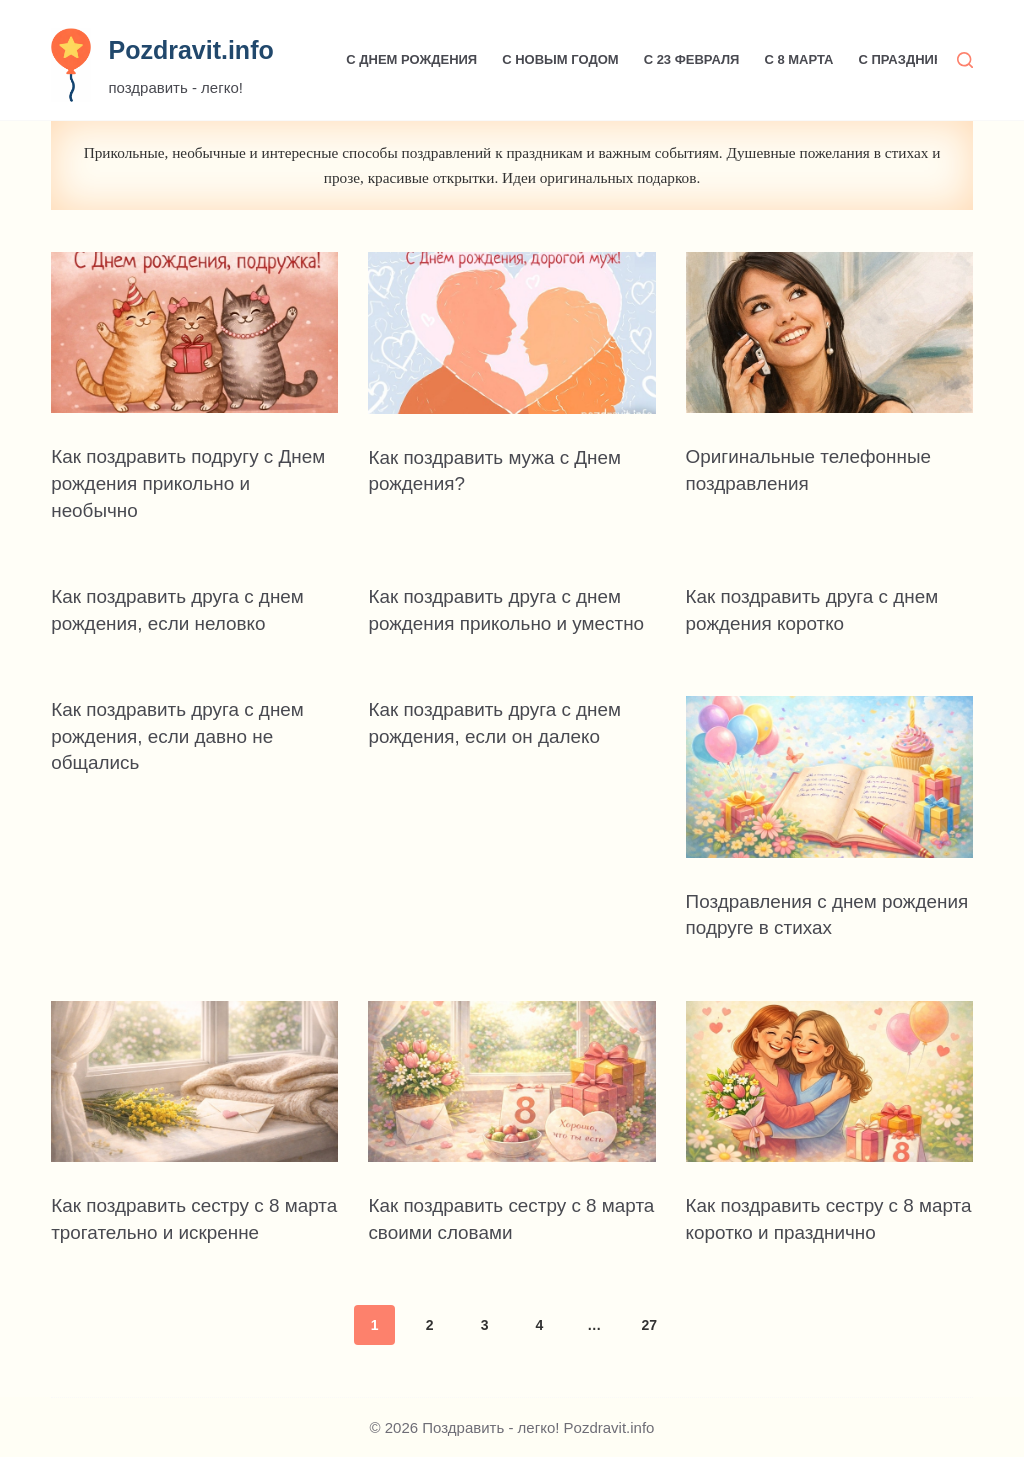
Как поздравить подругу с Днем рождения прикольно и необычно (184, 482)
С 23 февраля (692, 59)
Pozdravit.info (190, 50)
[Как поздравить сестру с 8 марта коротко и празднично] (829, 1104)
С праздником (910, 59)
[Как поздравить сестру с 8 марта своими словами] (511, 1104)
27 (649, 1346)
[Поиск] (965, 60)
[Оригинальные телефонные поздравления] (829, 333)
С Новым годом (560, 59)
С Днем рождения (411, 59)
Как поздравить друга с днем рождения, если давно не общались (185, 758)
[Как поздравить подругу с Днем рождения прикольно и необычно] (194, 333)
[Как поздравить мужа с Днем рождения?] (511, 333)
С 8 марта (798, 59)
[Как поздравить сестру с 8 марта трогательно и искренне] (194, 1104)
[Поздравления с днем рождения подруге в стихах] (829, 800)
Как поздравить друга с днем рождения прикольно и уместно (502, 620)
